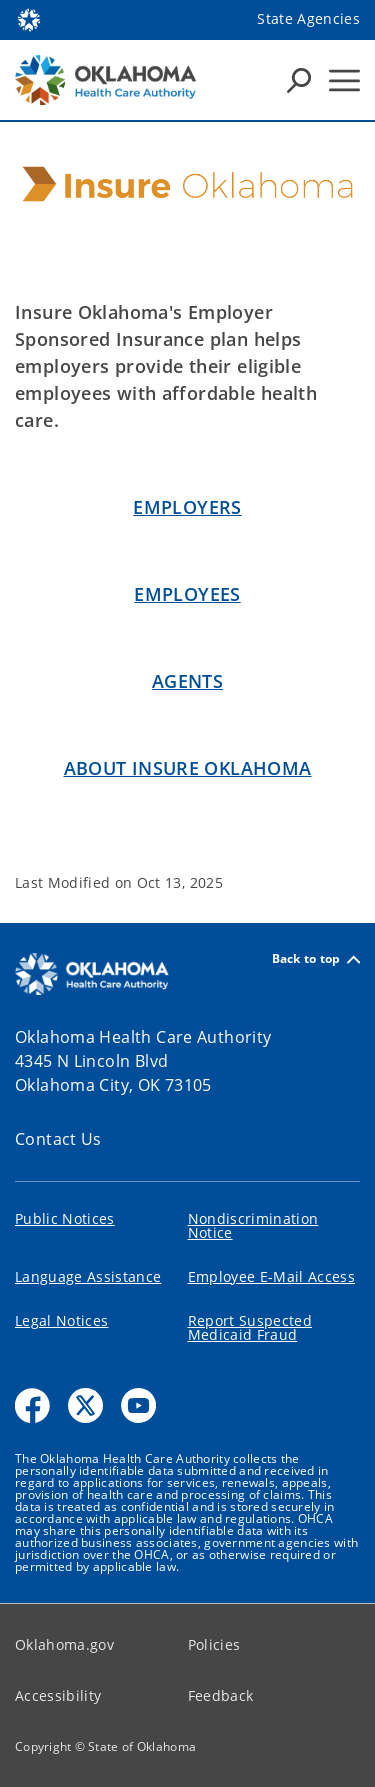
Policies (214, 1644)
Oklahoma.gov (64, 1644)
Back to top (316, 959)
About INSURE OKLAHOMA (188, 768)
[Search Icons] (299, 80)
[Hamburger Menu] (344, 80)
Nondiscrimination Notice (253, 1225)
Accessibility (58, 1695)
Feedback (221, 1695)
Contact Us (58, 1139)
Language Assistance (88, 1276)
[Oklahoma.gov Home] (29, 18)
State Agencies (308, 18)
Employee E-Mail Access (271, 1276)
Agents (187, 681)
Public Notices (65, 1218)
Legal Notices (61, 1320)
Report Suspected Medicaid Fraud (250, 1327)
